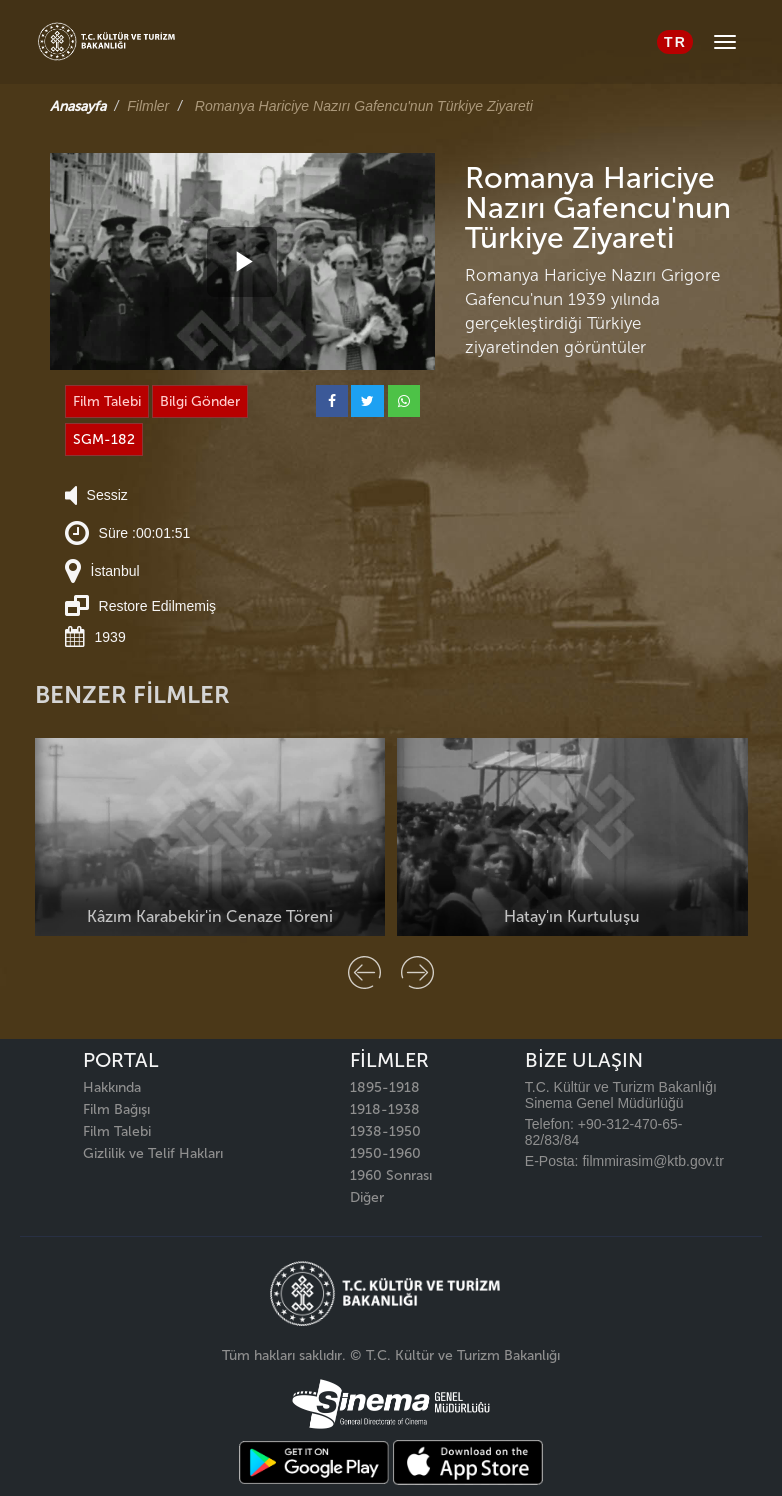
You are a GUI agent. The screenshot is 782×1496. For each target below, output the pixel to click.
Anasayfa (78, 106)
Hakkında (112, 1087)
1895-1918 (385, 1087)
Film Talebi (107, 401)
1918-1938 (385, 1109)
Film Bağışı (116, 1109)
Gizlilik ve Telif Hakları (153, 1153)
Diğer (367, 1197)
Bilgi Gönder (200, 401)
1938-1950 (385, 1131)
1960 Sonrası (391, 1175)
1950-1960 (385, 1153)
